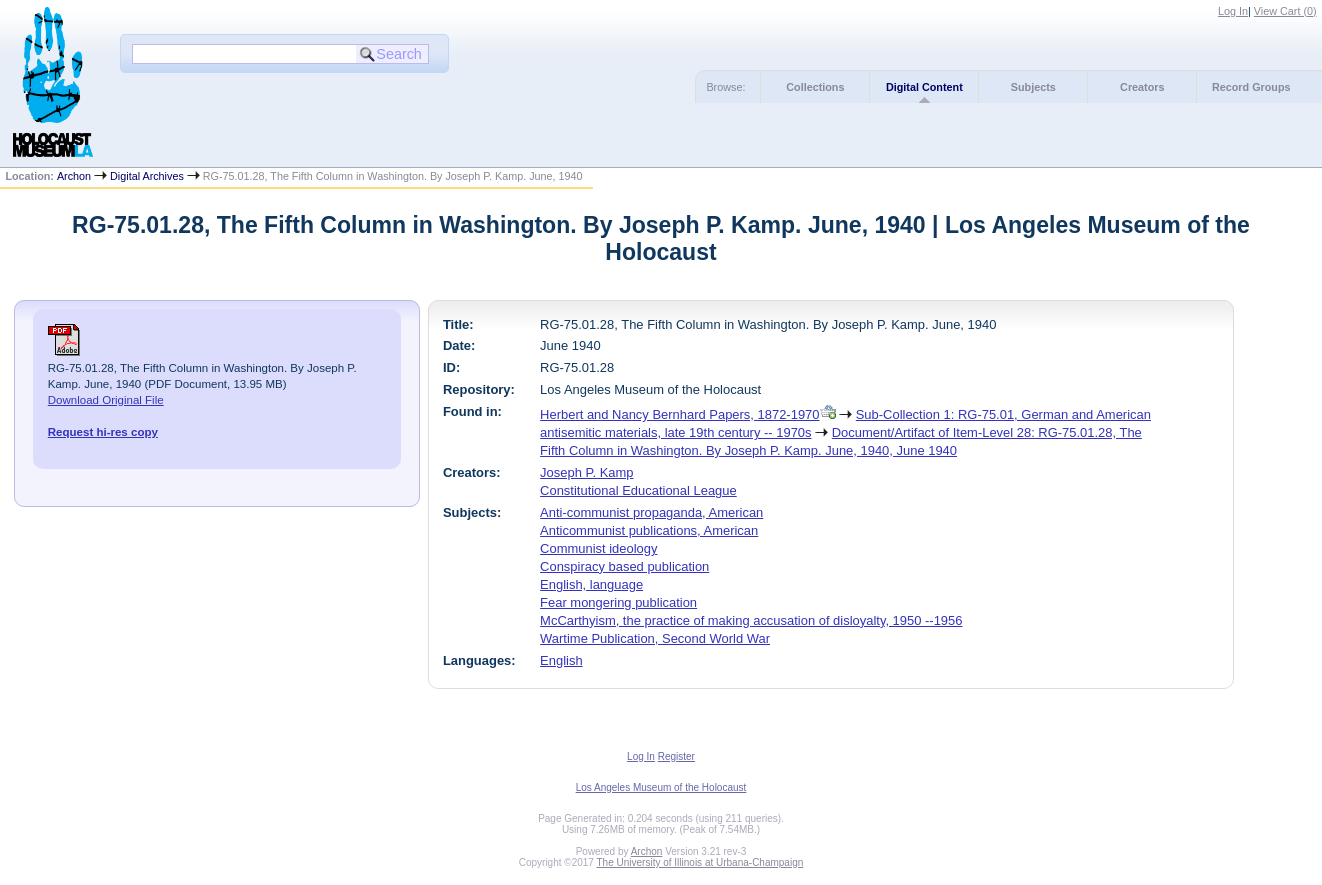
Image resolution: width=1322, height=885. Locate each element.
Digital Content (924, 87)
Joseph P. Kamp (586, 472)
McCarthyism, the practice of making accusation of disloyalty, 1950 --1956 (751, 620)
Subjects (1033, 87)
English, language (591, 584)
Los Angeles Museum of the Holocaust (661, 787)
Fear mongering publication (618, 602)
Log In (1233, 11)
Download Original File (106, 400)
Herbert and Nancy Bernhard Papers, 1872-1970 (679, 414)
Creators (1142, 87)
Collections (815, 87)
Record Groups (1251, 87)
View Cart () (1285, 11)
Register (676, 756)
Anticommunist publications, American (649, 530)
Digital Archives (147, 176)
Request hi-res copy (103, 432)
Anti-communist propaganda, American (651, 512)
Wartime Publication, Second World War (655, 638)
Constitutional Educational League (638, 490)
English (561, 660)
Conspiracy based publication (624, 566)
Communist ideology (598, 548)
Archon (74, 176)
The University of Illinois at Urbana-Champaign (700, 862)
